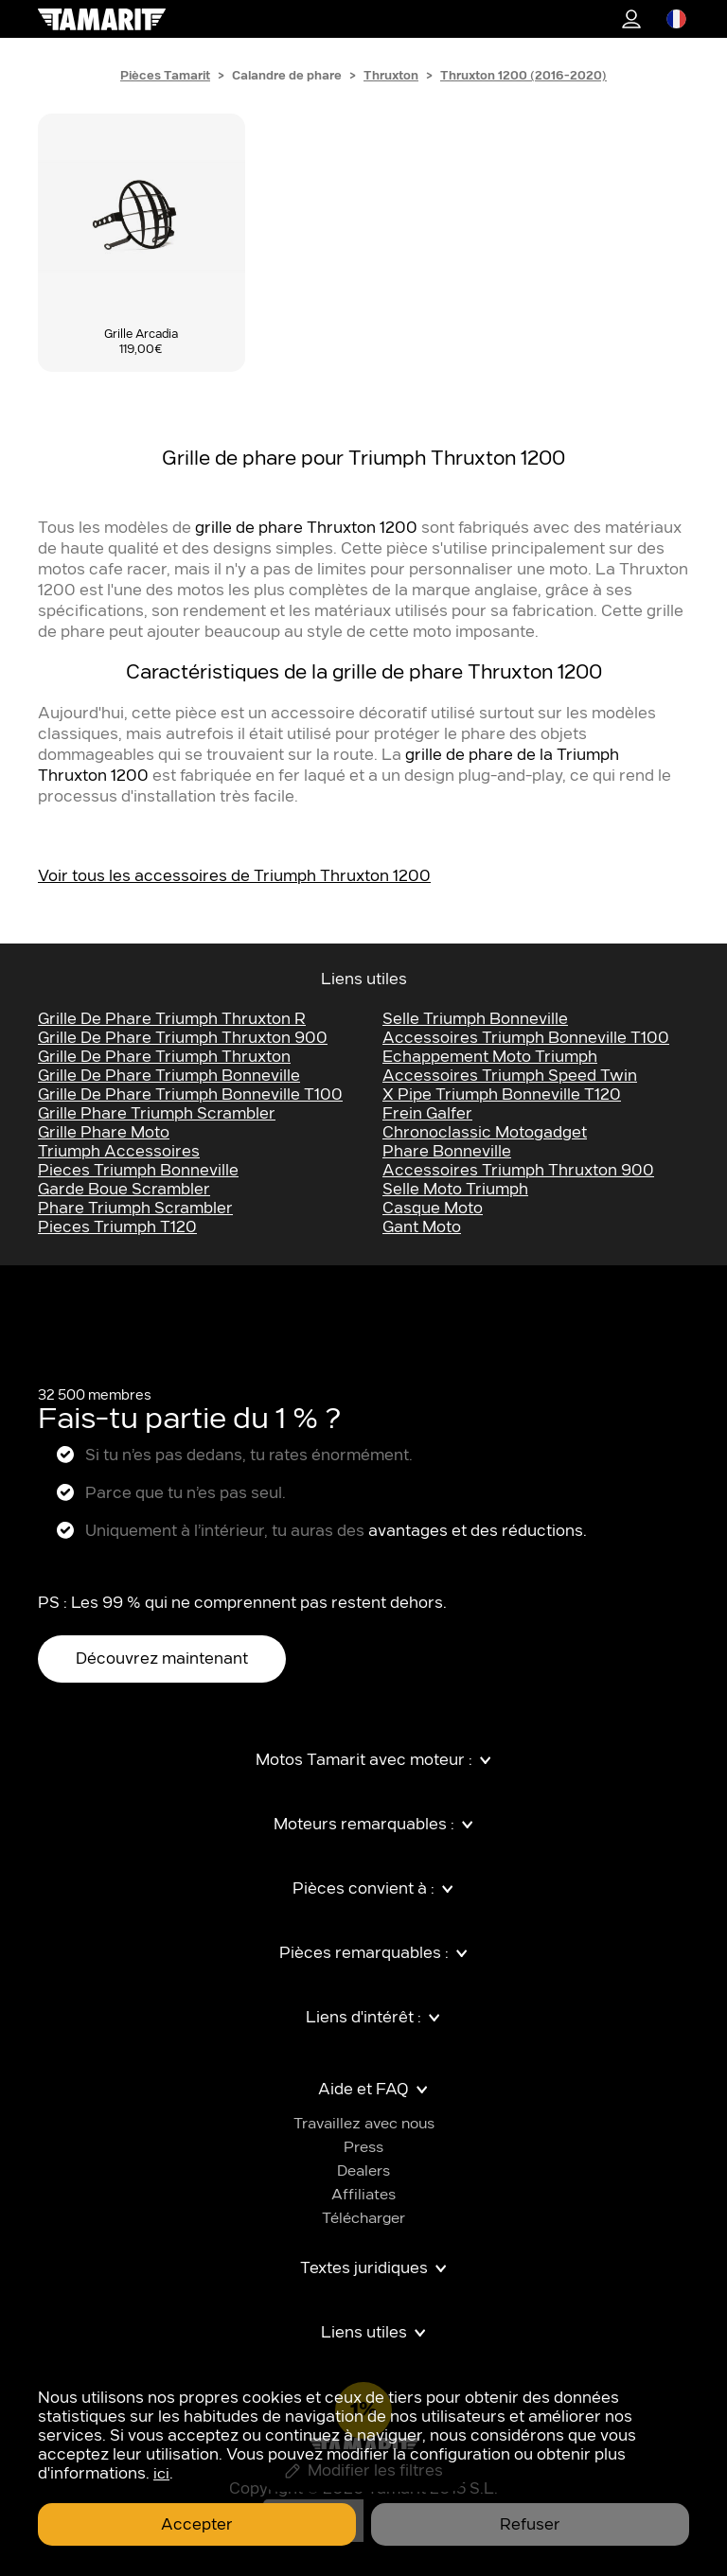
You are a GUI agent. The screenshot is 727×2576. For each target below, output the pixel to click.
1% (631, 19)
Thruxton (391, 75)
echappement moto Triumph (489, 1057)
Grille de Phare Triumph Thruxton (164, 1057)
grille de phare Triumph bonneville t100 (190, 1095)
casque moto (432, 1208)
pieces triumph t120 (117, 1227)
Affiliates (363, 2195)
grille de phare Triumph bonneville (169, 1076)
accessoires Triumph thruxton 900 (518, 1170)
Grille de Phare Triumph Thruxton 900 (183, 1038)
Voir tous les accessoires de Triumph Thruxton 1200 (234, 876)
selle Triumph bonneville (475, 1019)
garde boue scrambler (124, 1189)
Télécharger (363, 2219)
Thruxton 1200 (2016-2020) (523, 75)
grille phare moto (103, 1132)
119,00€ (141, 349)
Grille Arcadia (141, 334)
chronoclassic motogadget (484, 1132)
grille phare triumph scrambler (156, 1113)
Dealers (363, 2171)
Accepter (197, 2524)
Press (363, 2148)
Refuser (530, 2524)
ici (161, 2474)
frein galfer (427, 1113)
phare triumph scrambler (135, 1208)
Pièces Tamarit (165, 75)
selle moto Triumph (455, 1189)
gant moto (421, 1227)
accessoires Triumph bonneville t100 (525, 1038)
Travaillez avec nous (363, 2124)
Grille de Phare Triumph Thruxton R (172, 1019)
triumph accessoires (119, 1151)
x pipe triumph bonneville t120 (501, 1095)
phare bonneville (446, 1151)
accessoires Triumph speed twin (509, 1076)
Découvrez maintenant (162, 1659)
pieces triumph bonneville (138, 1170)
